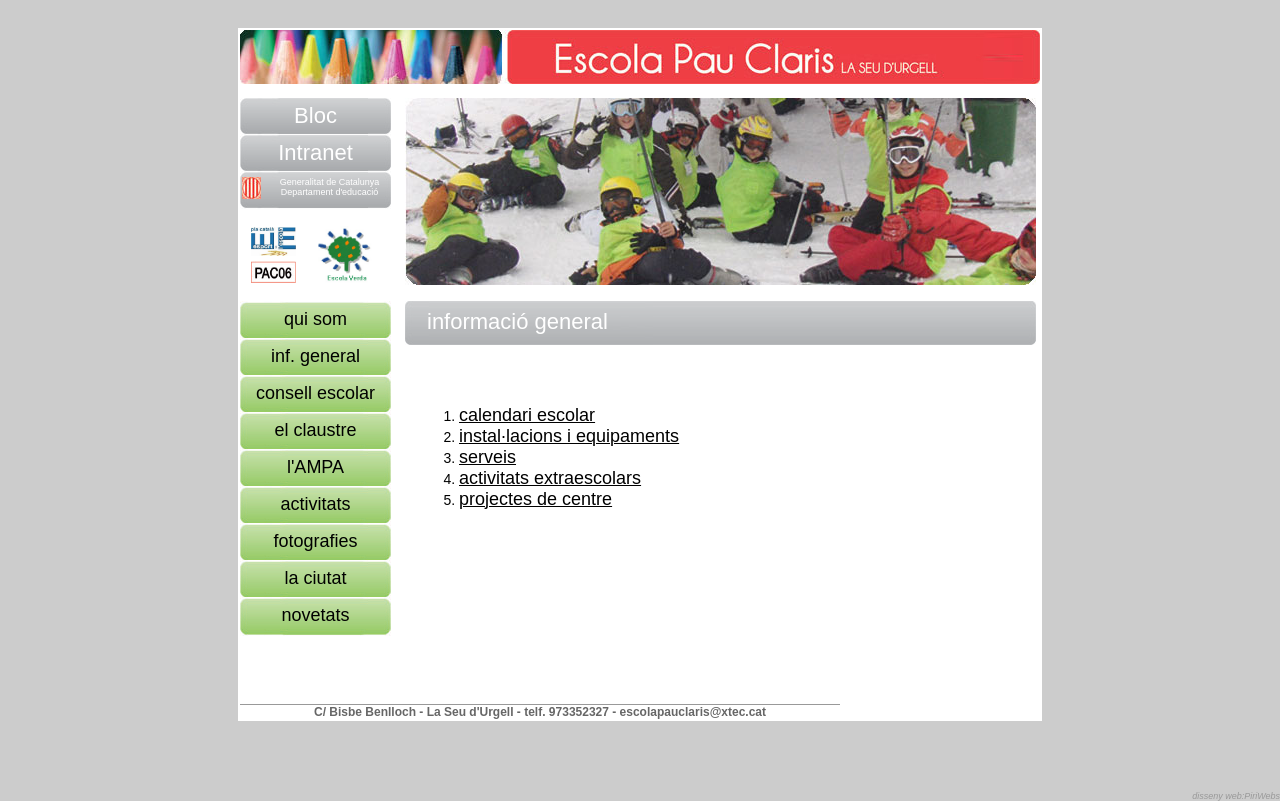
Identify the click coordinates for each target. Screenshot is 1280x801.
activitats (315, 504)
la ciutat (315, 578)
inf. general (315, 356)
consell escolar (315, 393)
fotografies (315, 541)
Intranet (315, 152)
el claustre (315, 430)
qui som (315, 319)
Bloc (315, 115)
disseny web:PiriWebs (1236, 796)
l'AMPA (315, 467)
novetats (315, 615)
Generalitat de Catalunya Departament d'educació (310, 188)
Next (711, 109)
